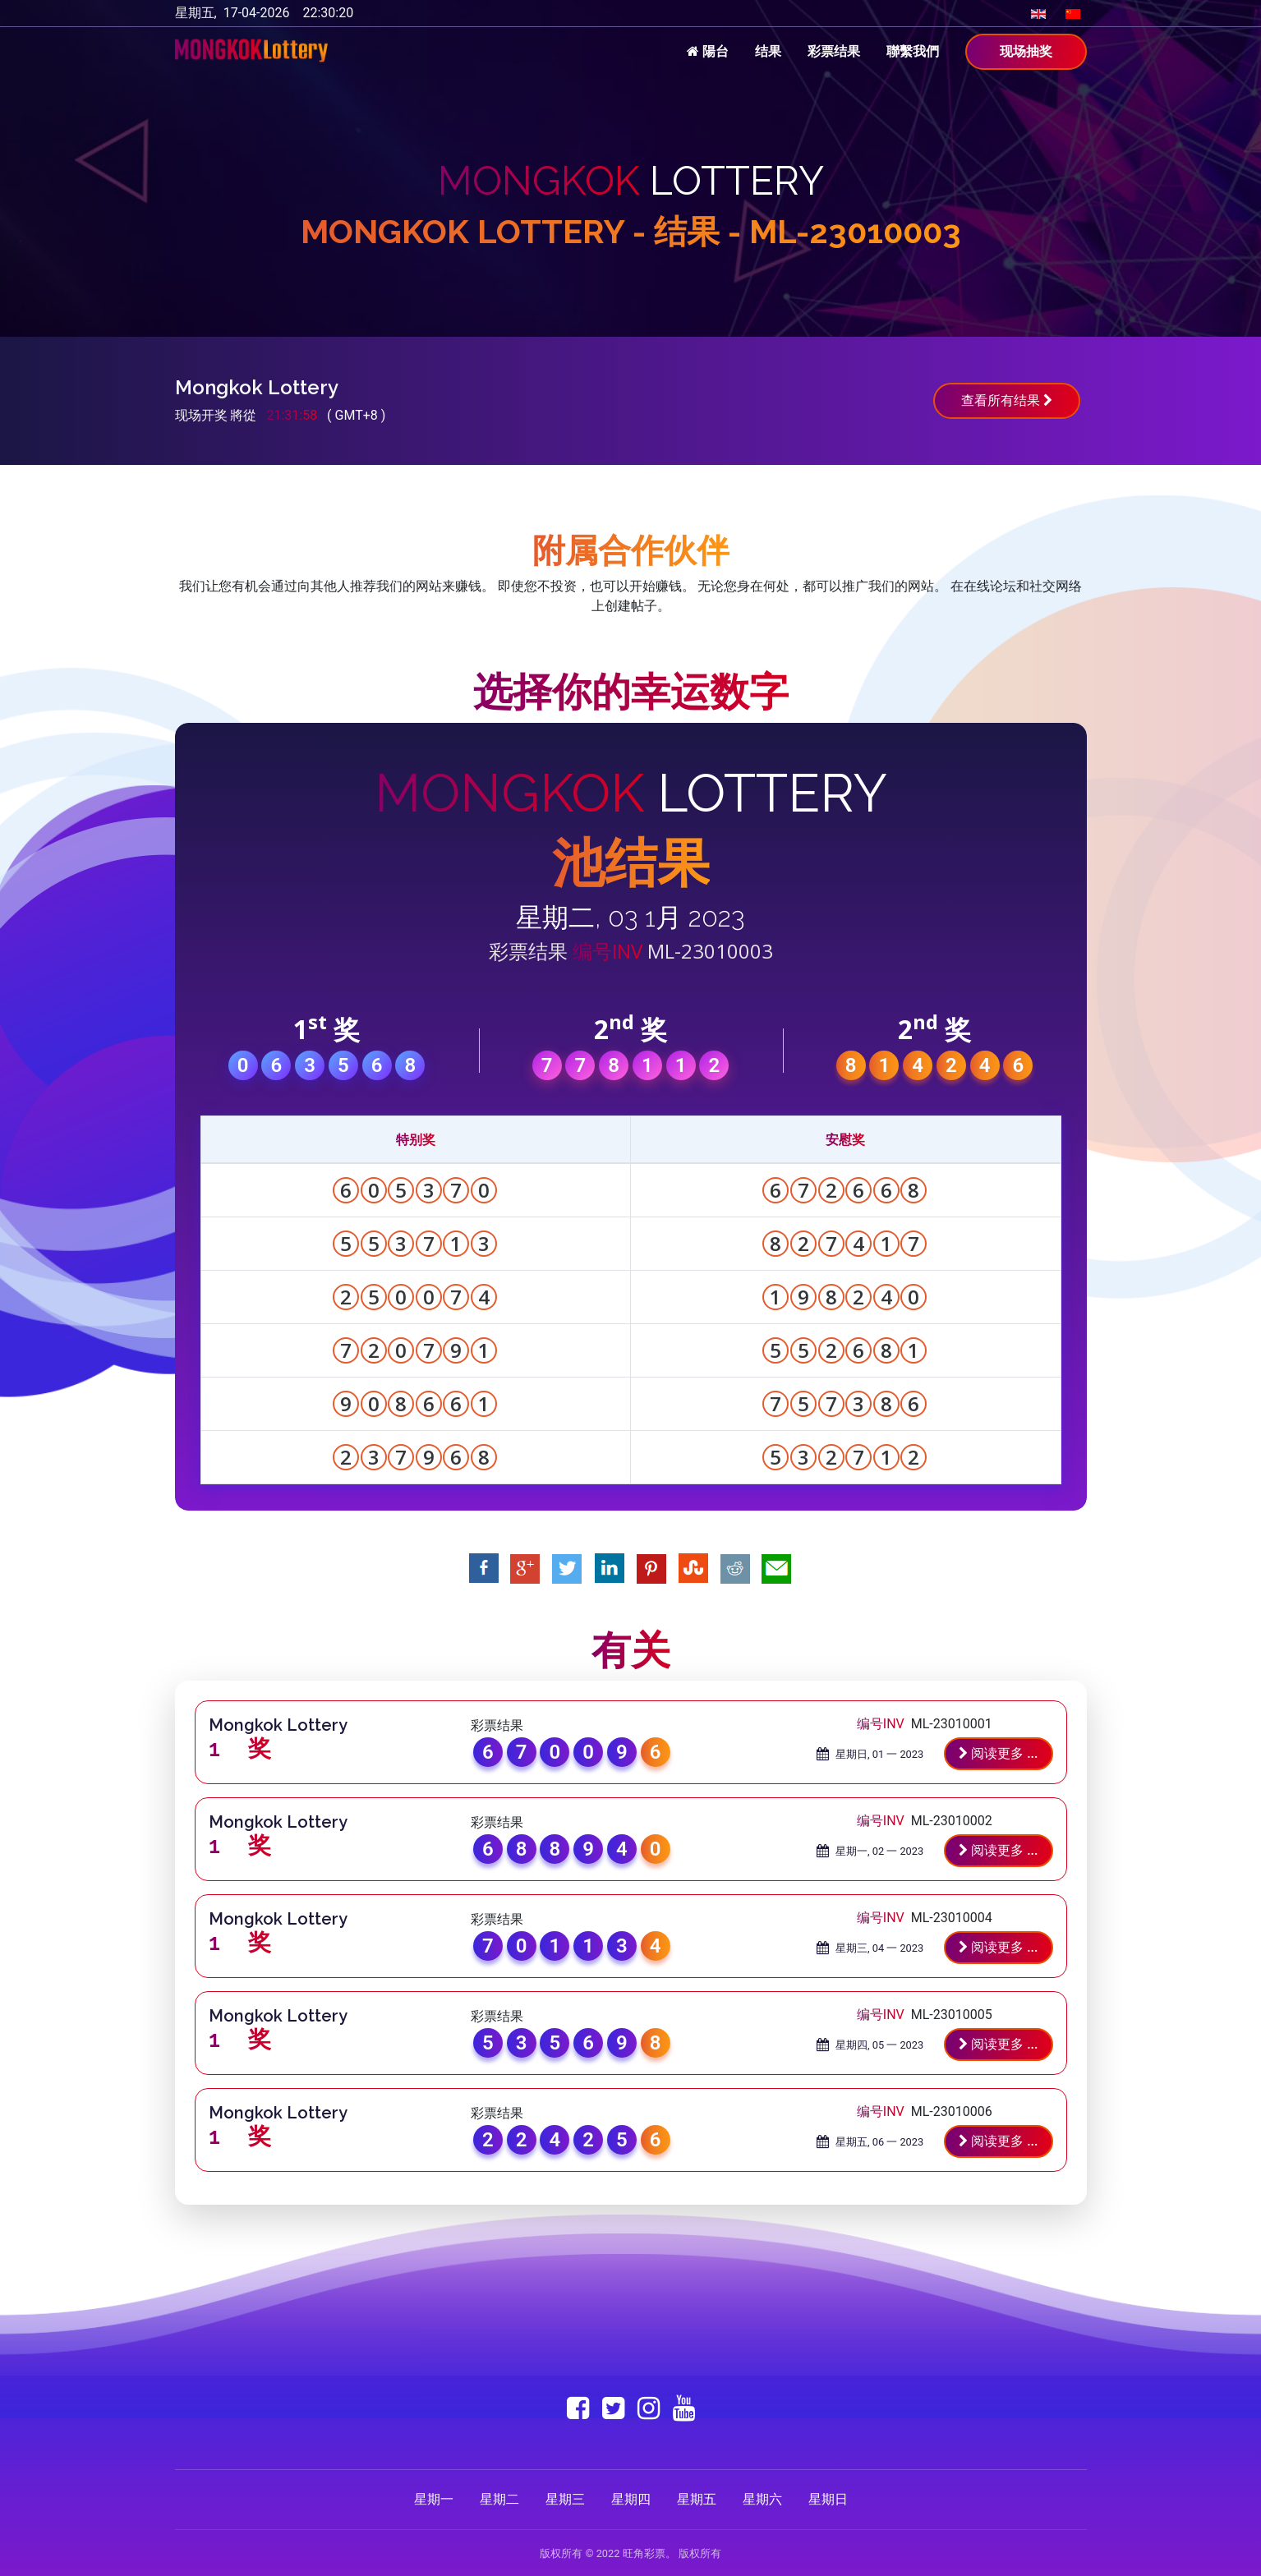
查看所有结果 (1006, 400)
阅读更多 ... (998, 1753)
